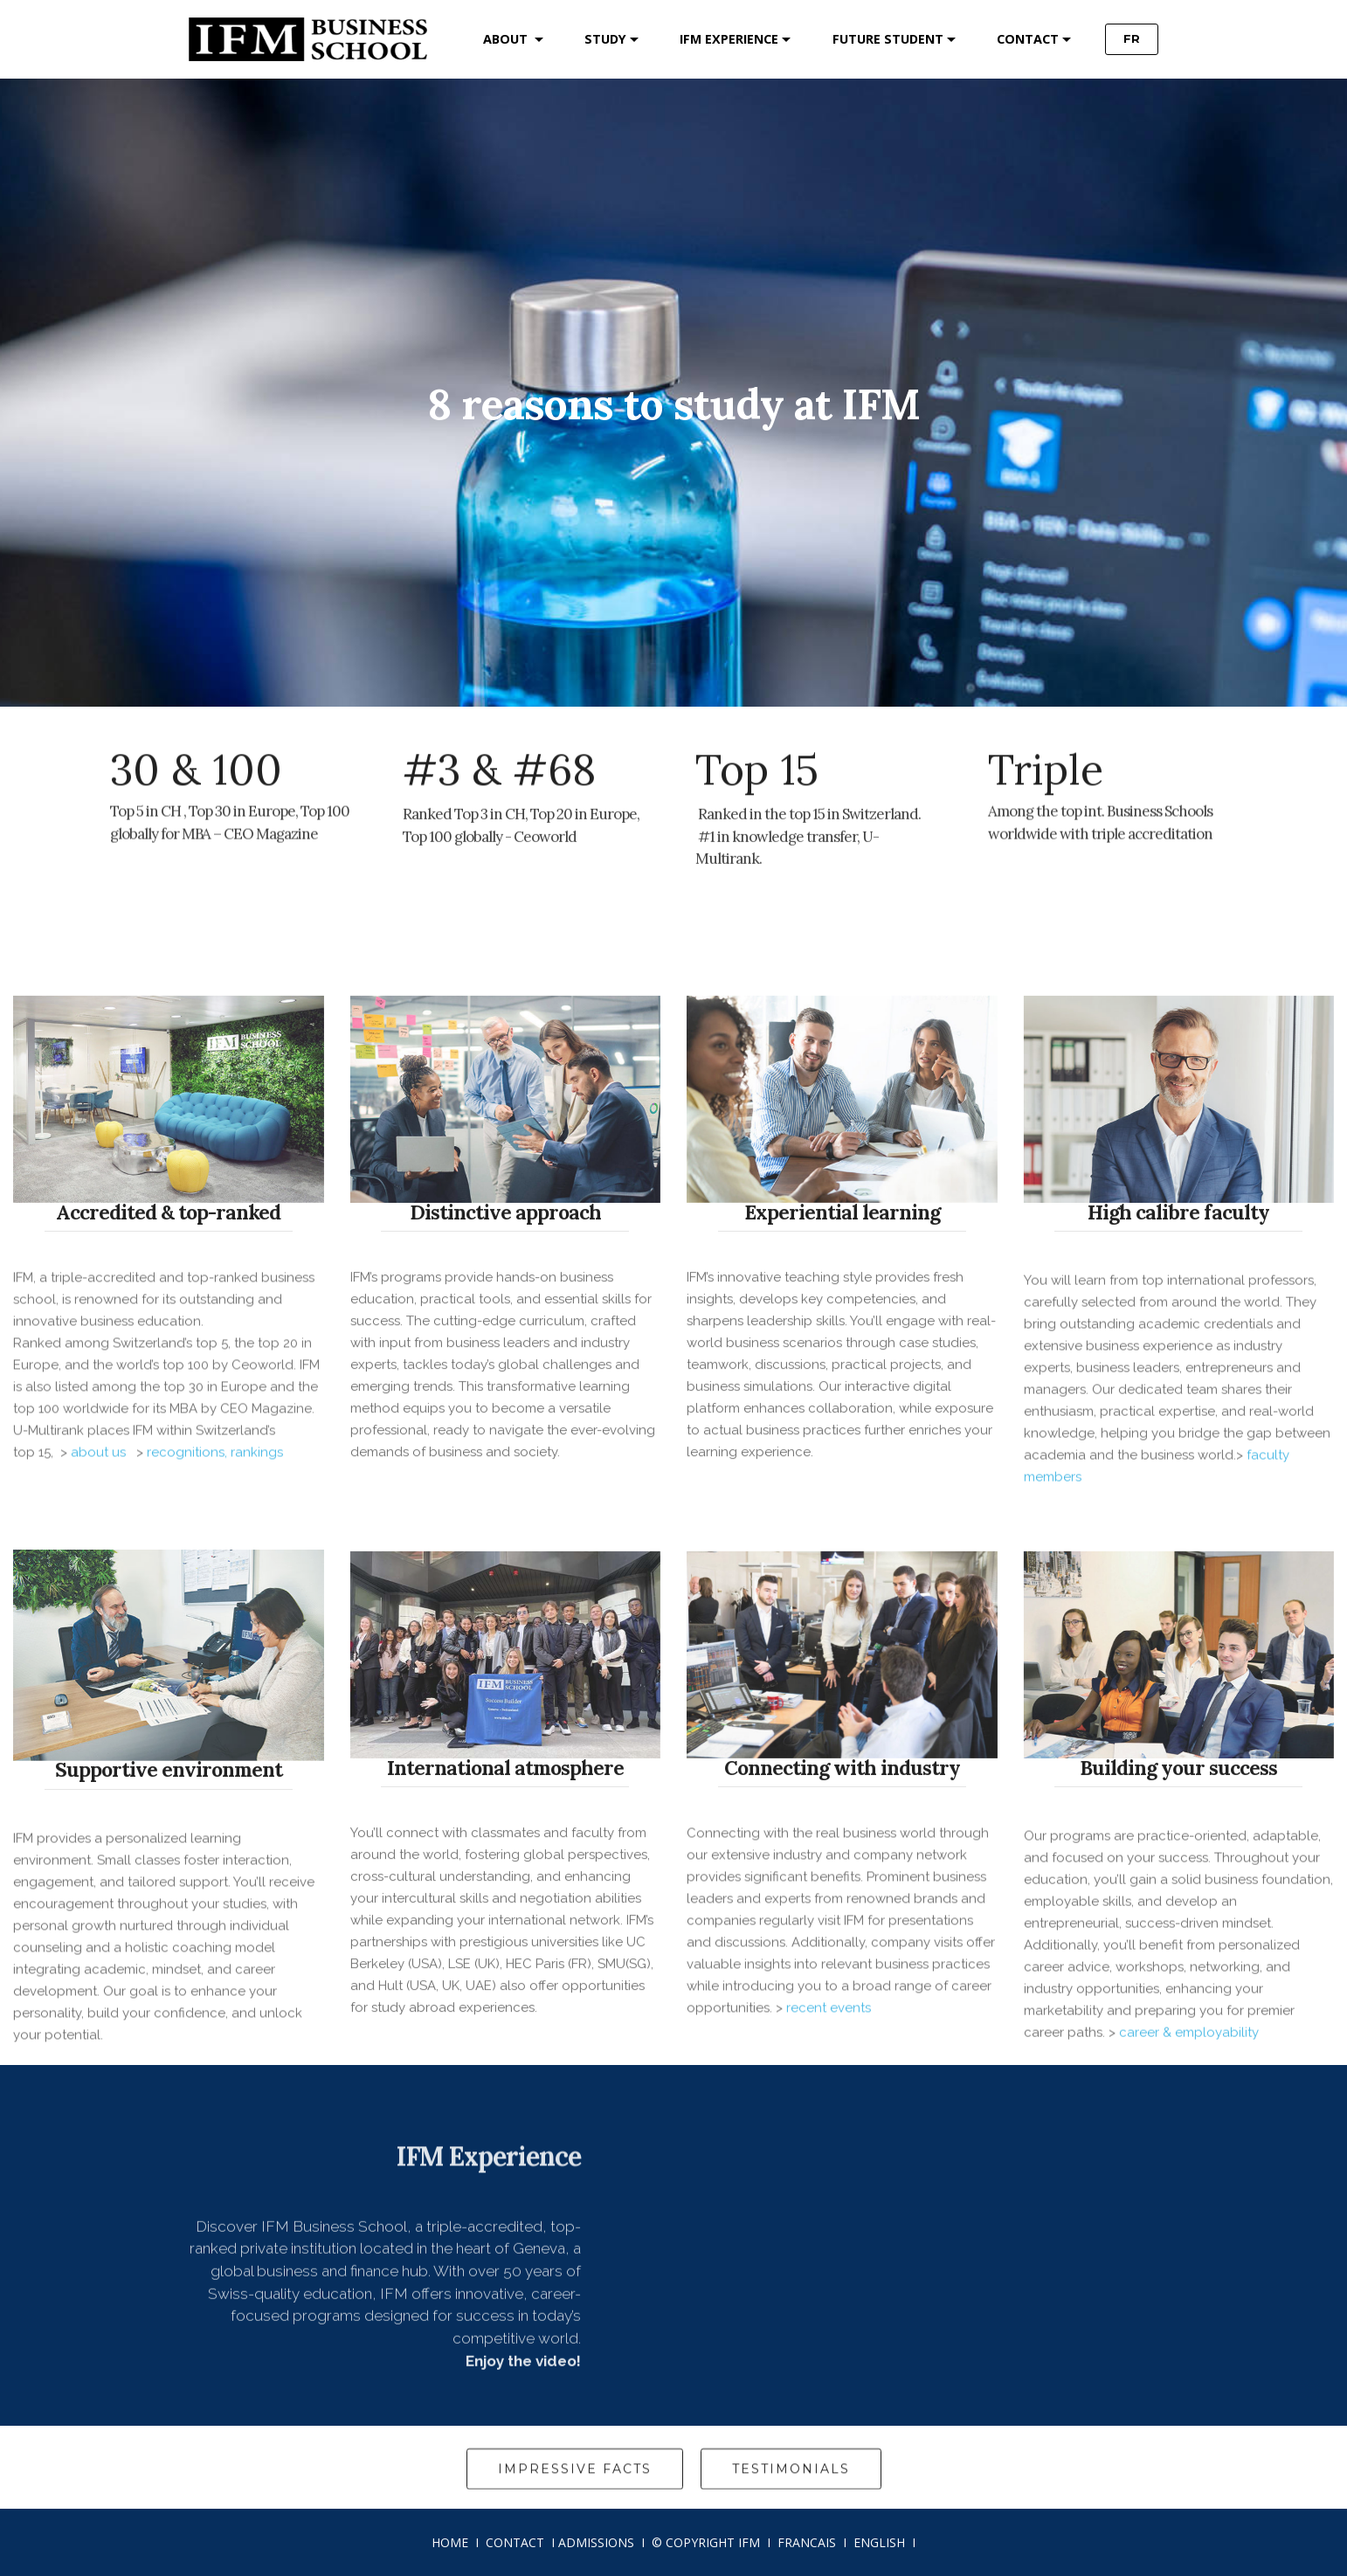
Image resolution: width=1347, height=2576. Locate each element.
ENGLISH (879, 2542)
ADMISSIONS (596, 2542)
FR (1131, 38)
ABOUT (507, 39)
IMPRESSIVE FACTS (575, 2492)
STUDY (605, 39)
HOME (450, 2542)
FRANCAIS (806, 2542)
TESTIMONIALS (791, 2492)
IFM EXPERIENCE (729, 39)
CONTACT (1028, 39)
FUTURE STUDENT (887, 39)
